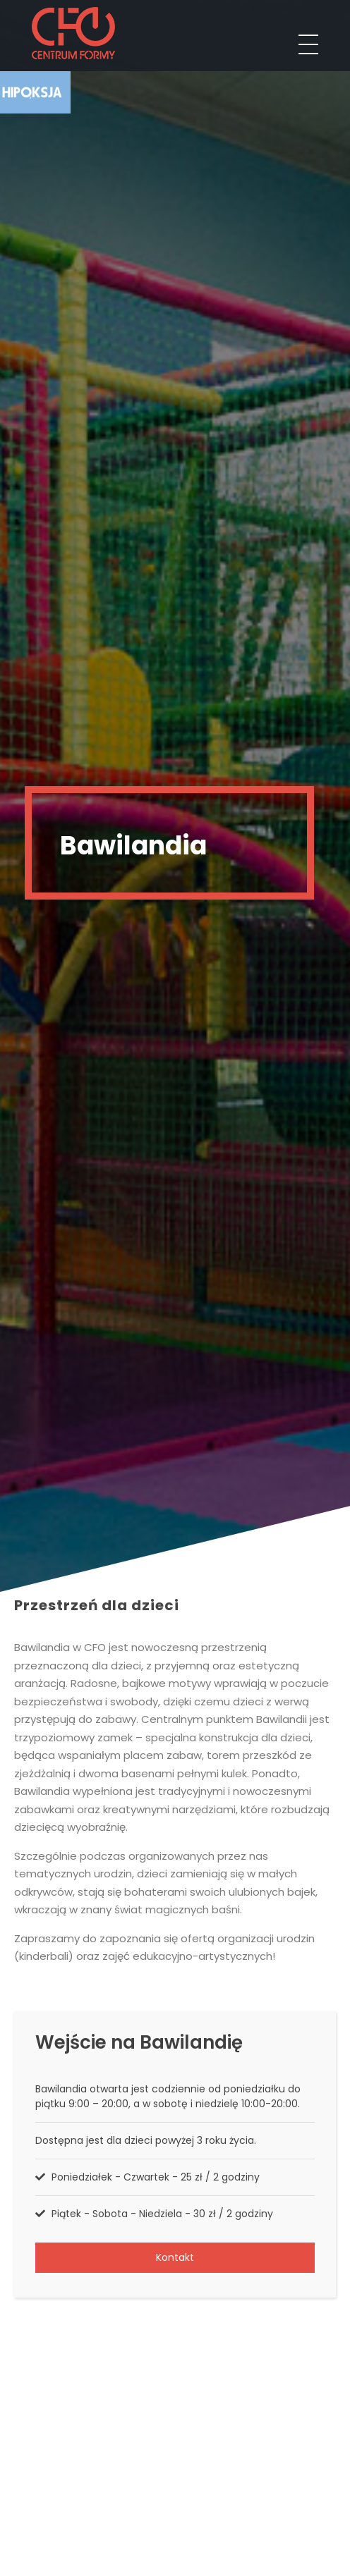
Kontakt (175, 2257)
